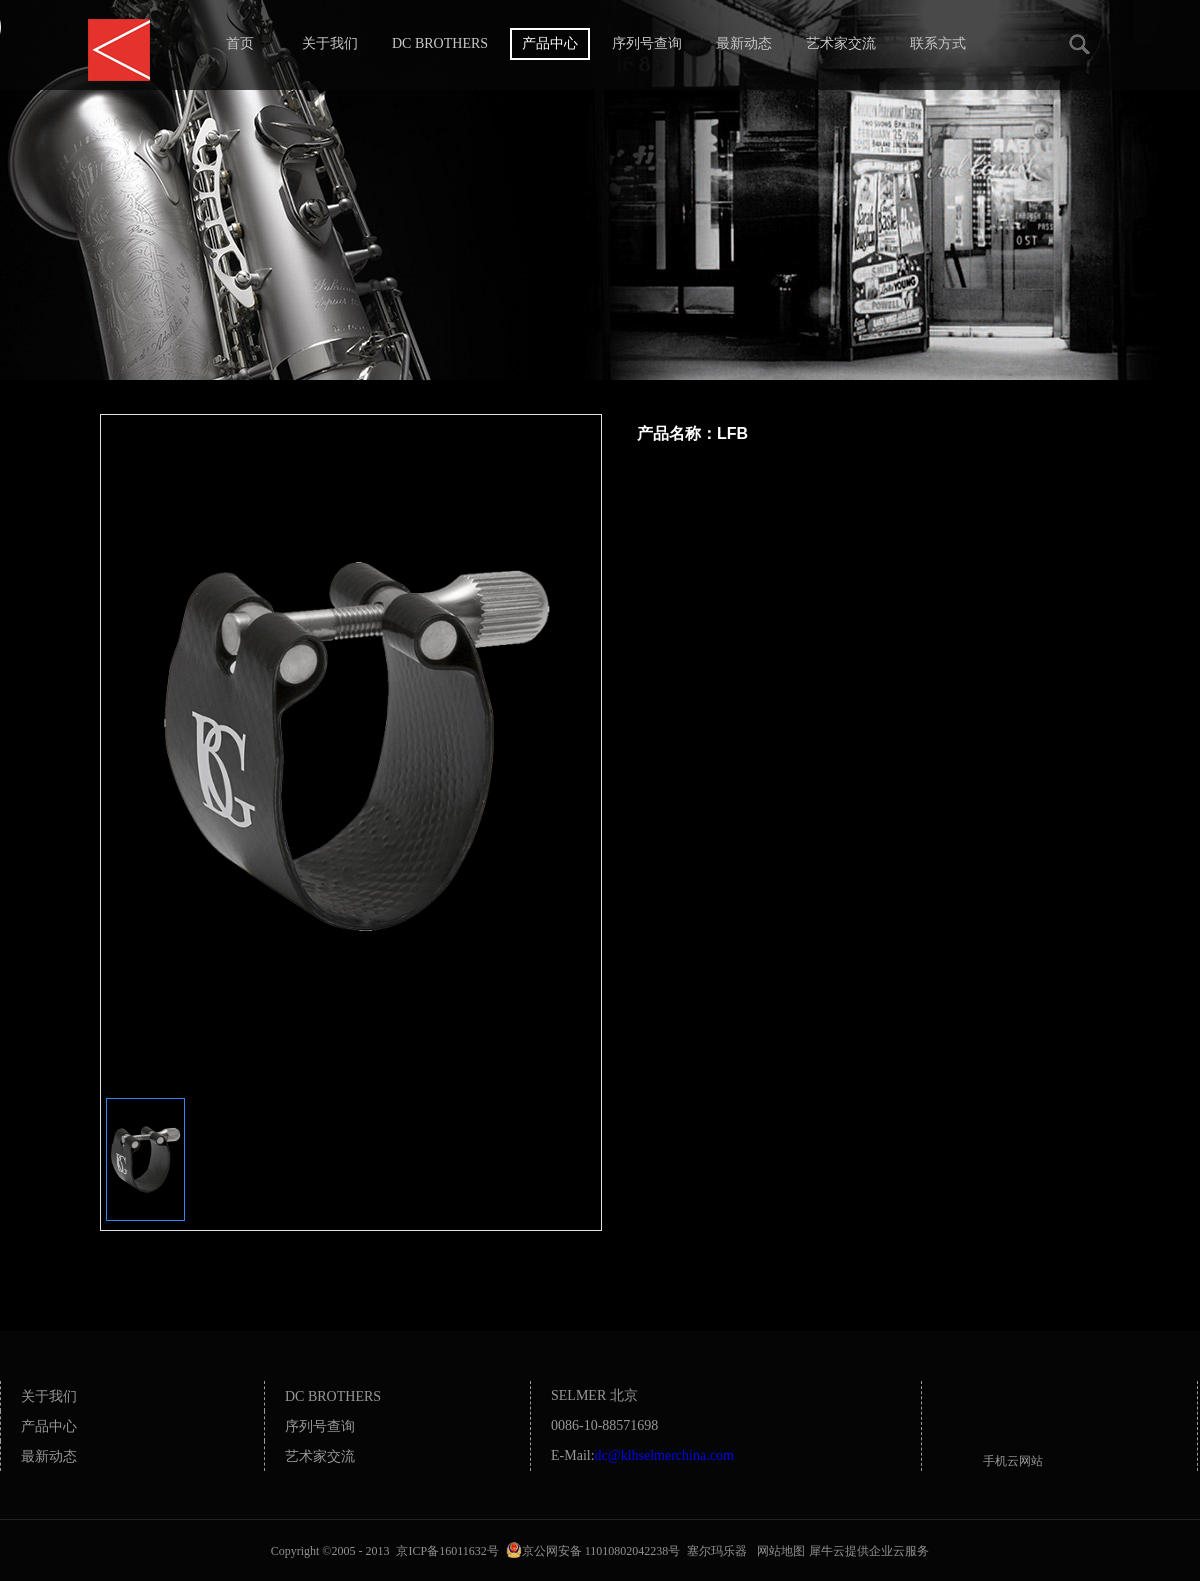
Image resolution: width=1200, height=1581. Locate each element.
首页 (240, 43)
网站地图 (778, 1551)
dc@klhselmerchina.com (664, 1455)
